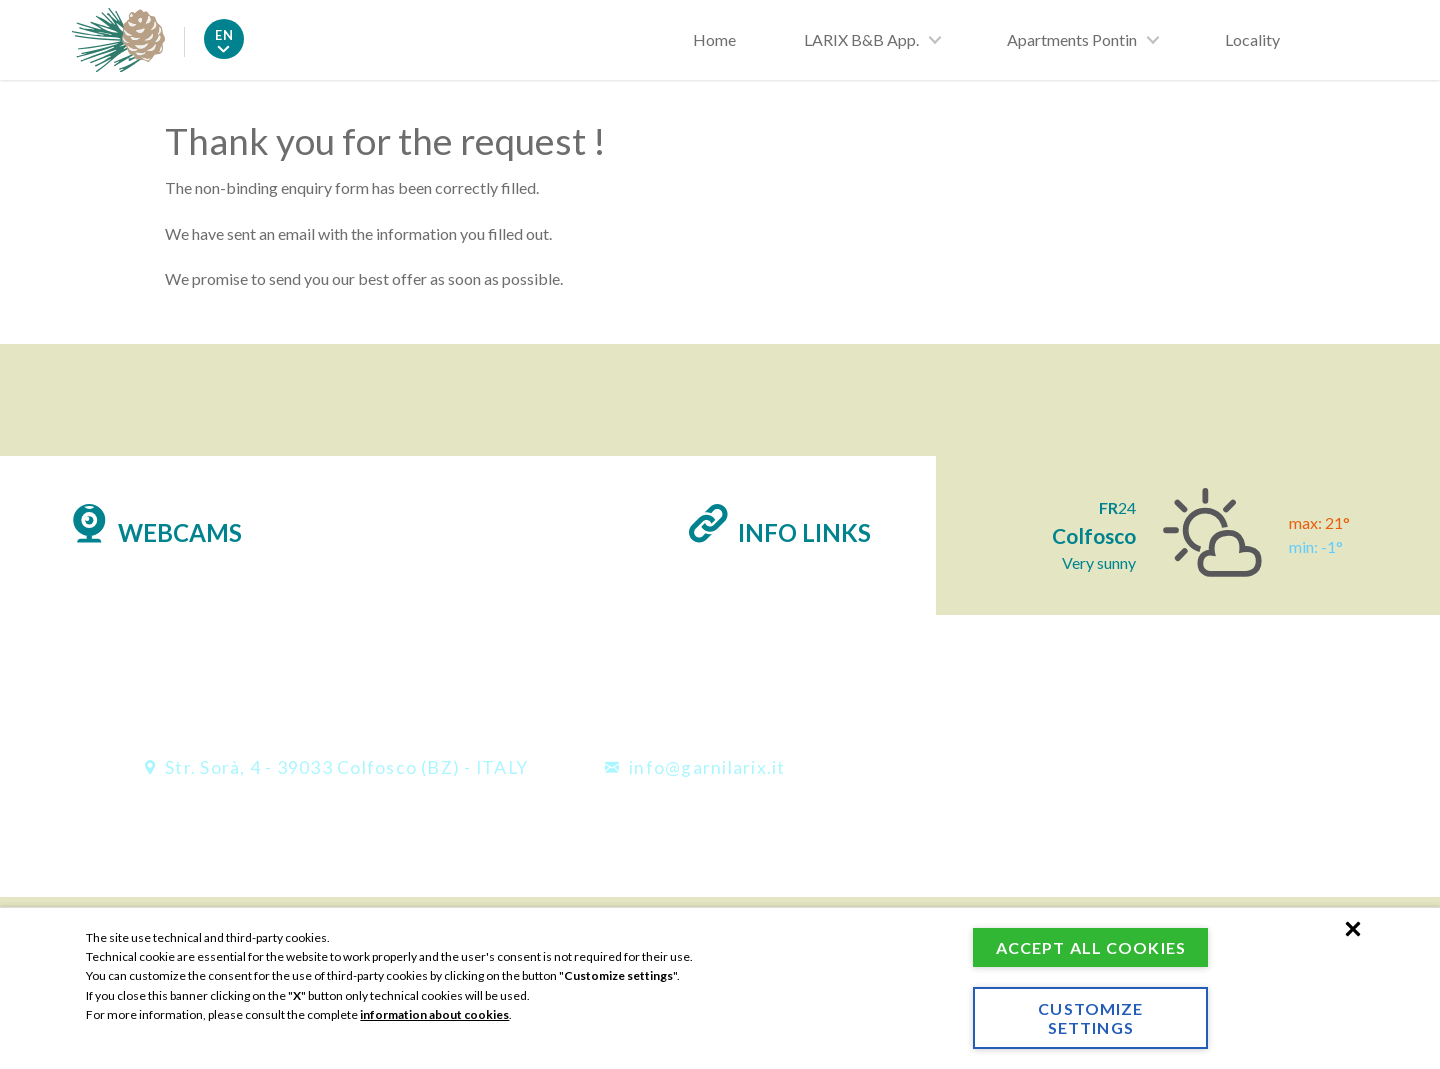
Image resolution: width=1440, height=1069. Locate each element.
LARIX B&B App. (861, 39)
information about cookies (434, 995)
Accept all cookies (1087, 938)
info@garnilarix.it (695, 767)
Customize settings (1087, 1018)
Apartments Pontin (1072, 39)
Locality (1252, 39)
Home (714, 39)
